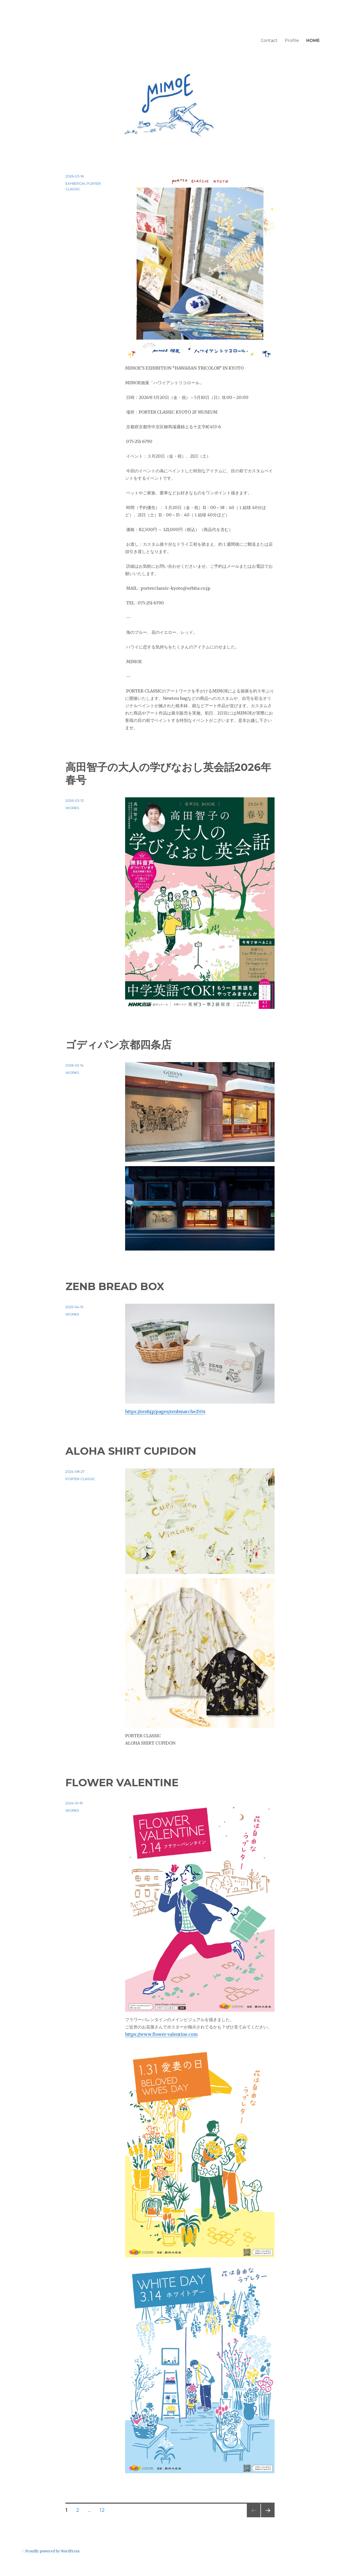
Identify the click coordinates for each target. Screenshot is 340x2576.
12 (101, 2511)
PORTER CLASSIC (80, 1479)
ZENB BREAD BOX (114, 1286)
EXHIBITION (75, 183)
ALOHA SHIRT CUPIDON (130, 1450)
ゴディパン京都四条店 (118, 1044)
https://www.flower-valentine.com (161, 2034)
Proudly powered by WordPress (52, 2551)
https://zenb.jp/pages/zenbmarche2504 (165, 1411)
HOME (313, 40)
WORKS (72, 808)
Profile (292, 40)
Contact (269, 40)
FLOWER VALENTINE (122, 1782)
